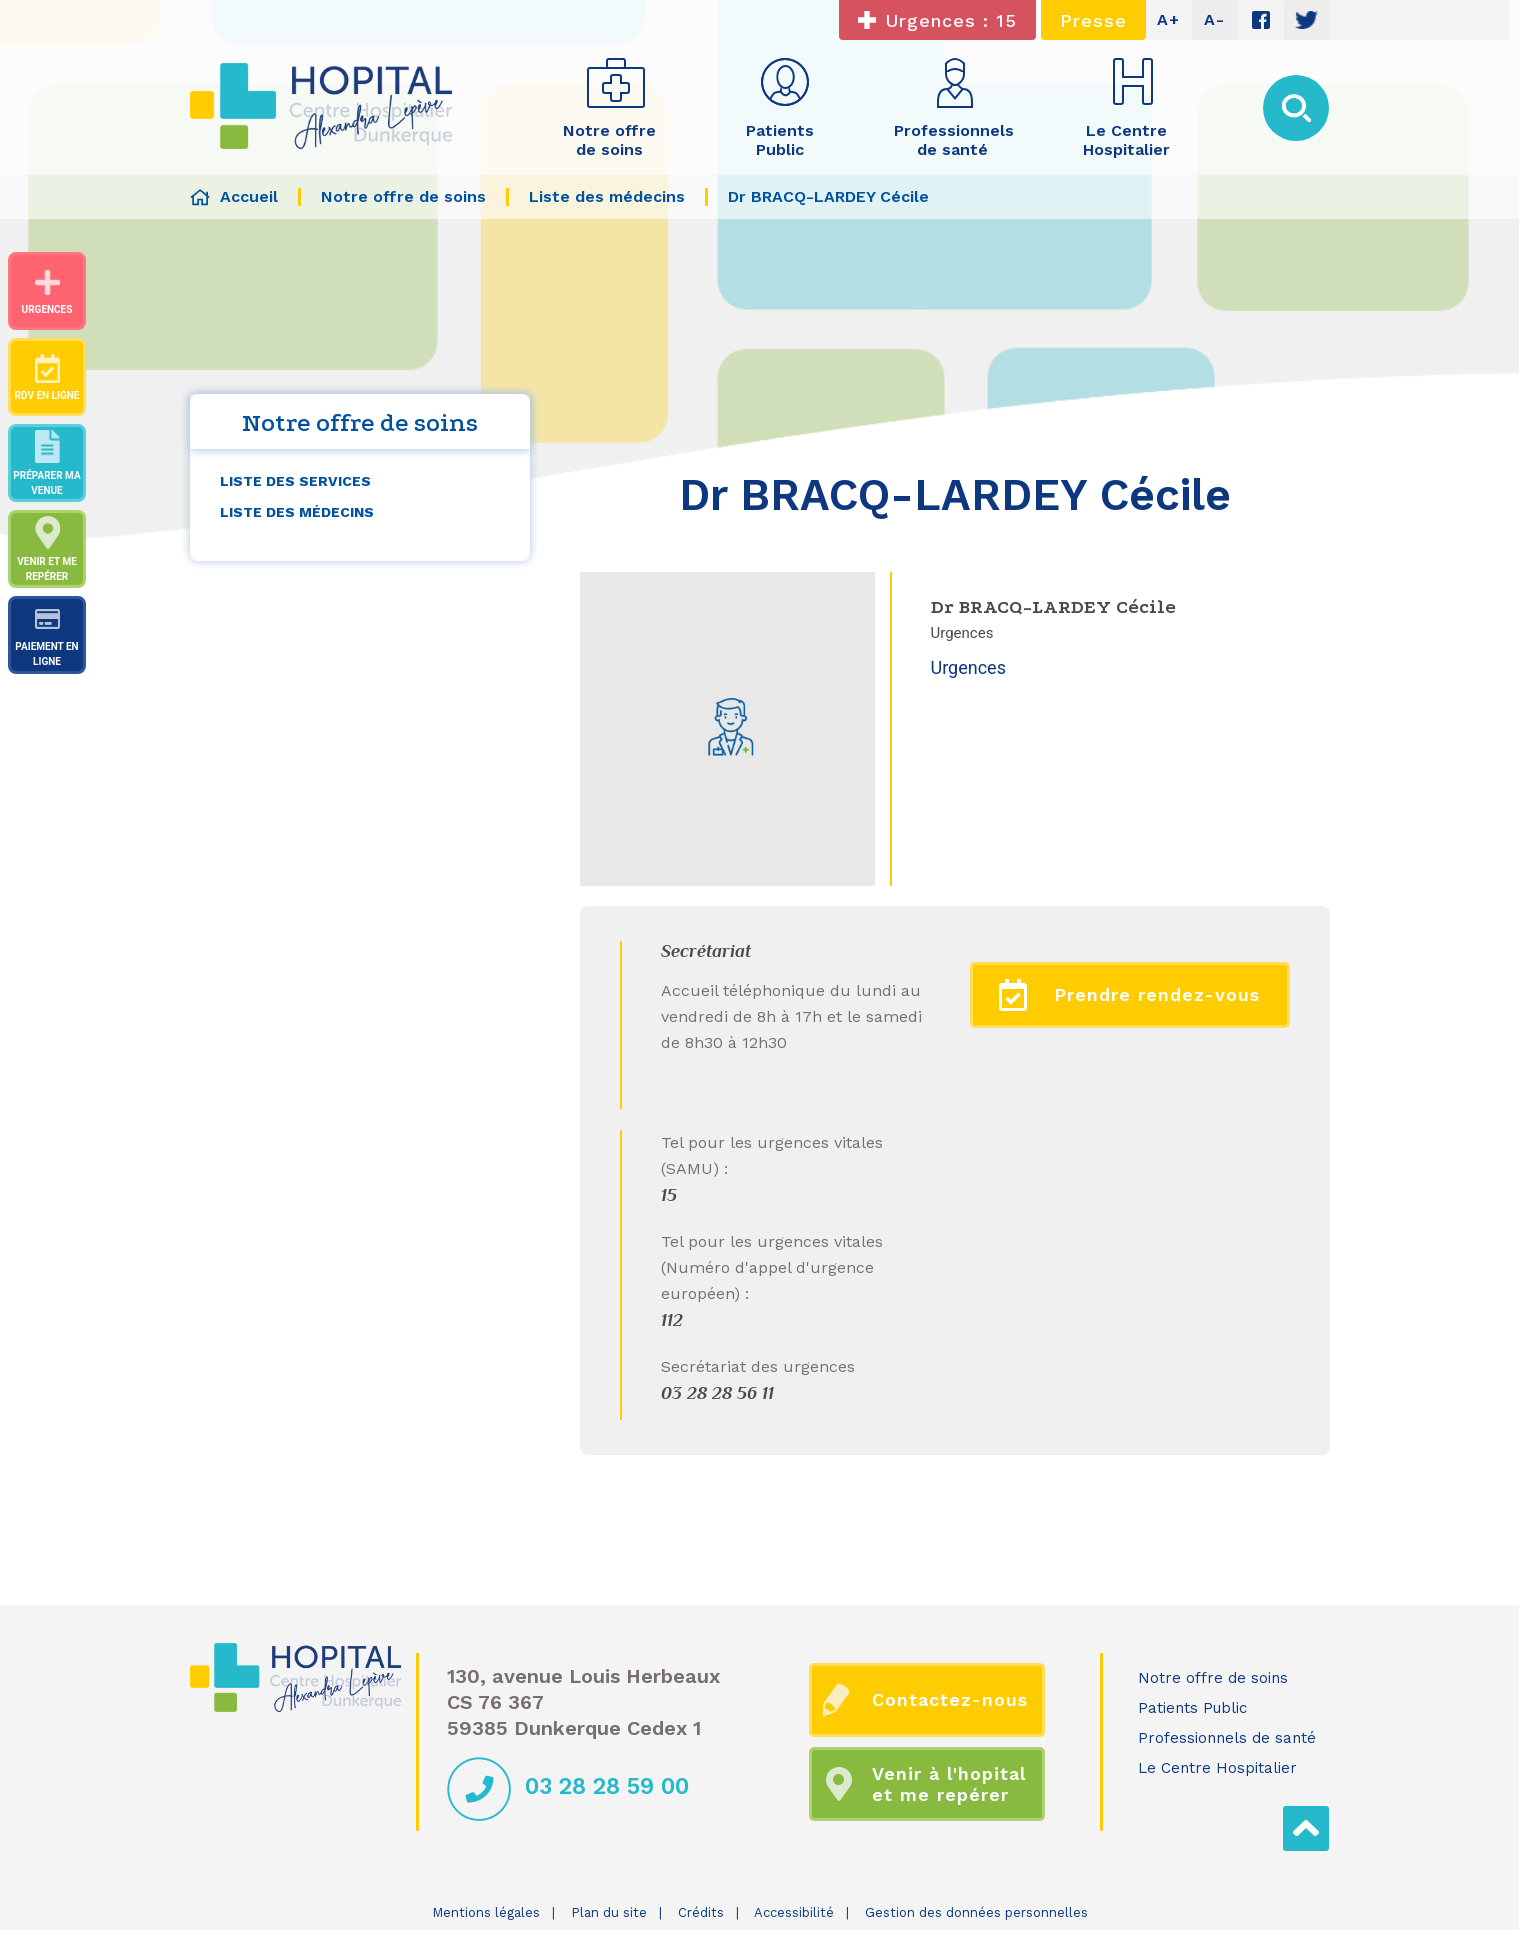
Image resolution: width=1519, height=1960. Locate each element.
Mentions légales (486, 1912)
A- (1214, 19)
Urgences (968, 667)
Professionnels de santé (1227, 1738)
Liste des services (295, 481)
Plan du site (609, 1912)
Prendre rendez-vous (1129, 995)
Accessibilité (794, 1912)
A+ (1168, 19)
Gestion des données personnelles (976, 1912)
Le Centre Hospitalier (1217, 1768)
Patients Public (1192, 1708)
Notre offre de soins (1213, 1678)
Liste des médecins (297, 512)
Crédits (701, 1912)
